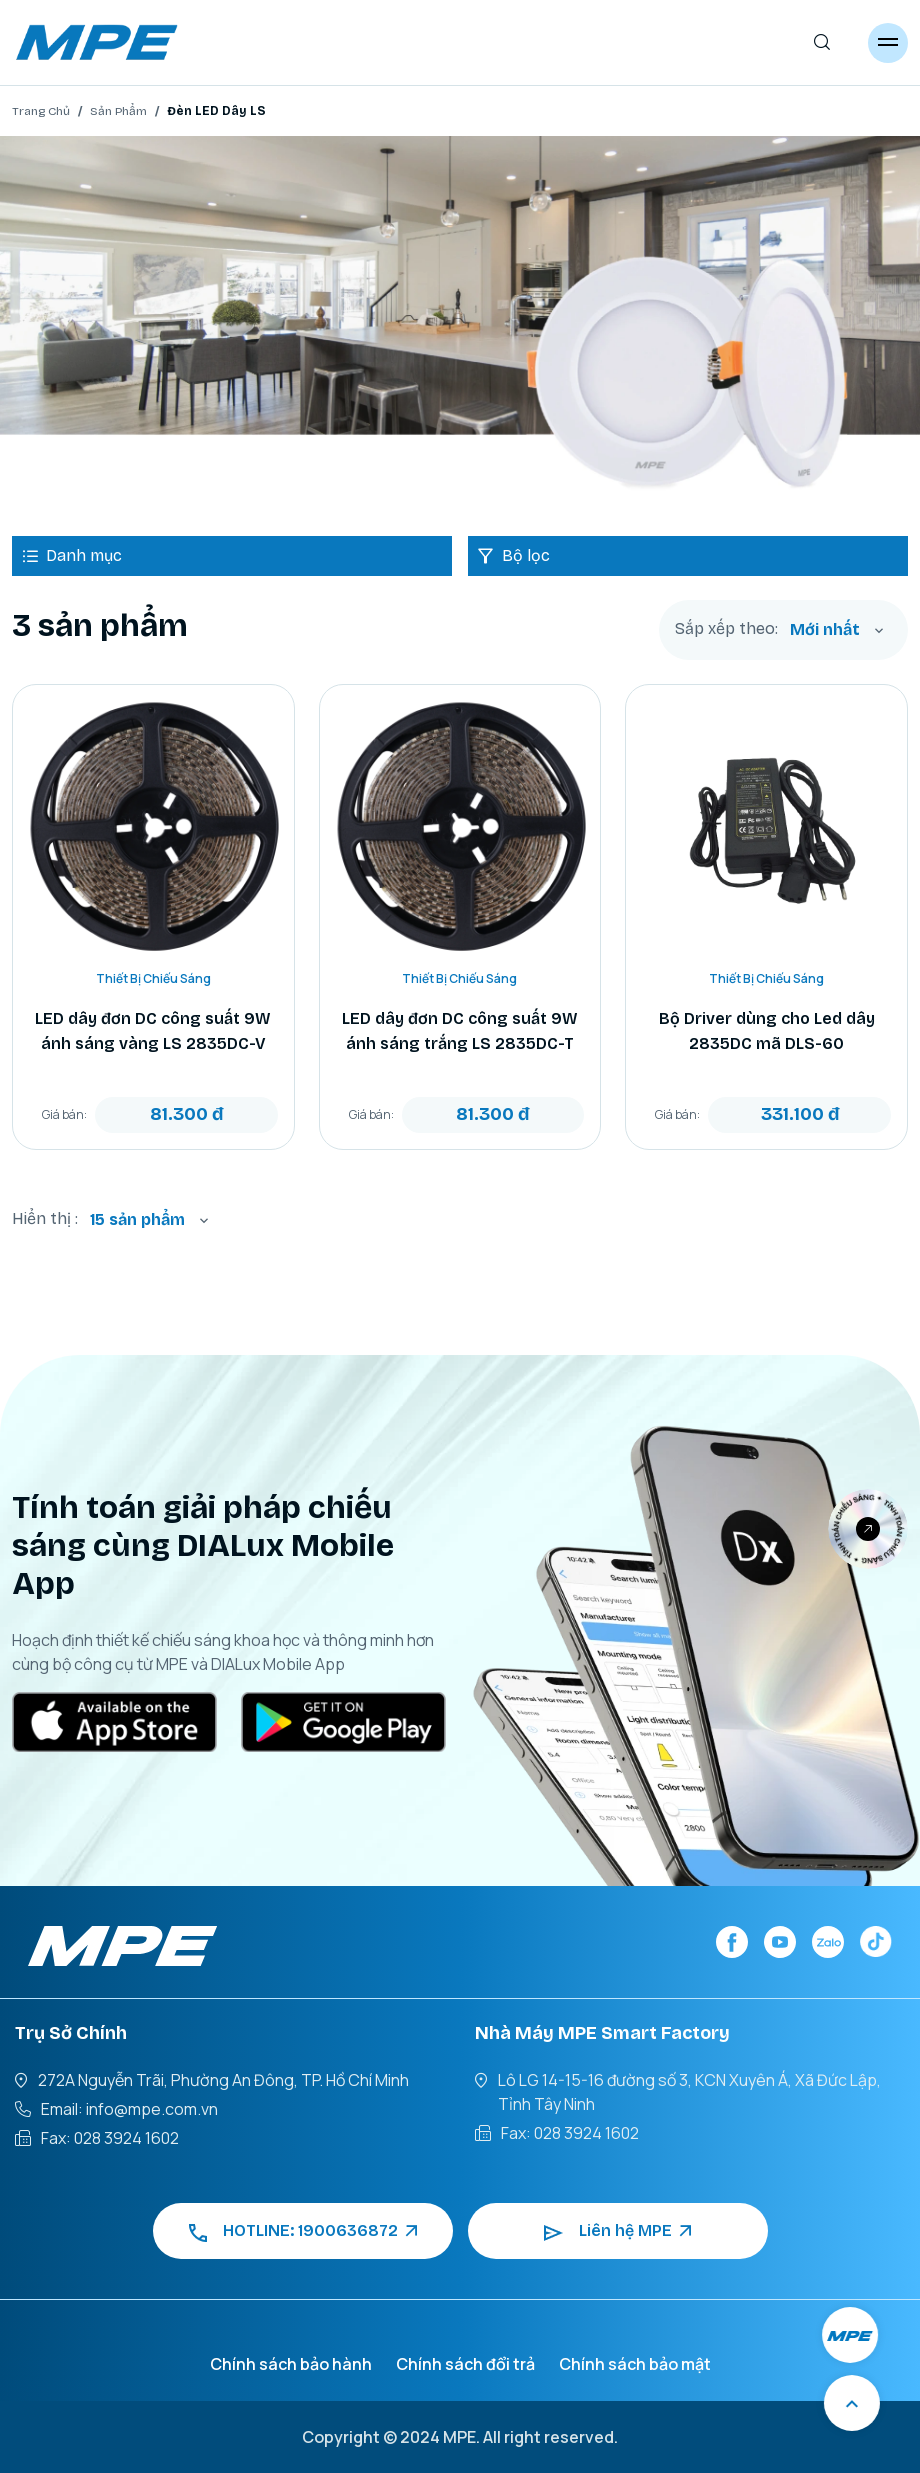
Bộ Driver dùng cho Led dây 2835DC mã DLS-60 (767, 1031)
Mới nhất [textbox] (825, 629)
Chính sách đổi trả (465, 2364)
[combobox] (837, 630)
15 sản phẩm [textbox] (137, 1219)
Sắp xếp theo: (726, 629)
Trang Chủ (41, 111)
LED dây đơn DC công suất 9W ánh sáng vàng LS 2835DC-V (153, 1031)
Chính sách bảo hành (291, 2364)
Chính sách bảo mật (635, 2364)
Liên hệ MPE (617, 2231)
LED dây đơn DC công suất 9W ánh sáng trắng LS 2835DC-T (460, 1031)
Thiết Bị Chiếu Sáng (153, 978)
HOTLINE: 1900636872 (303, 2231)
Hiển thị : (45, 1218)
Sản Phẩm (118, 111)
